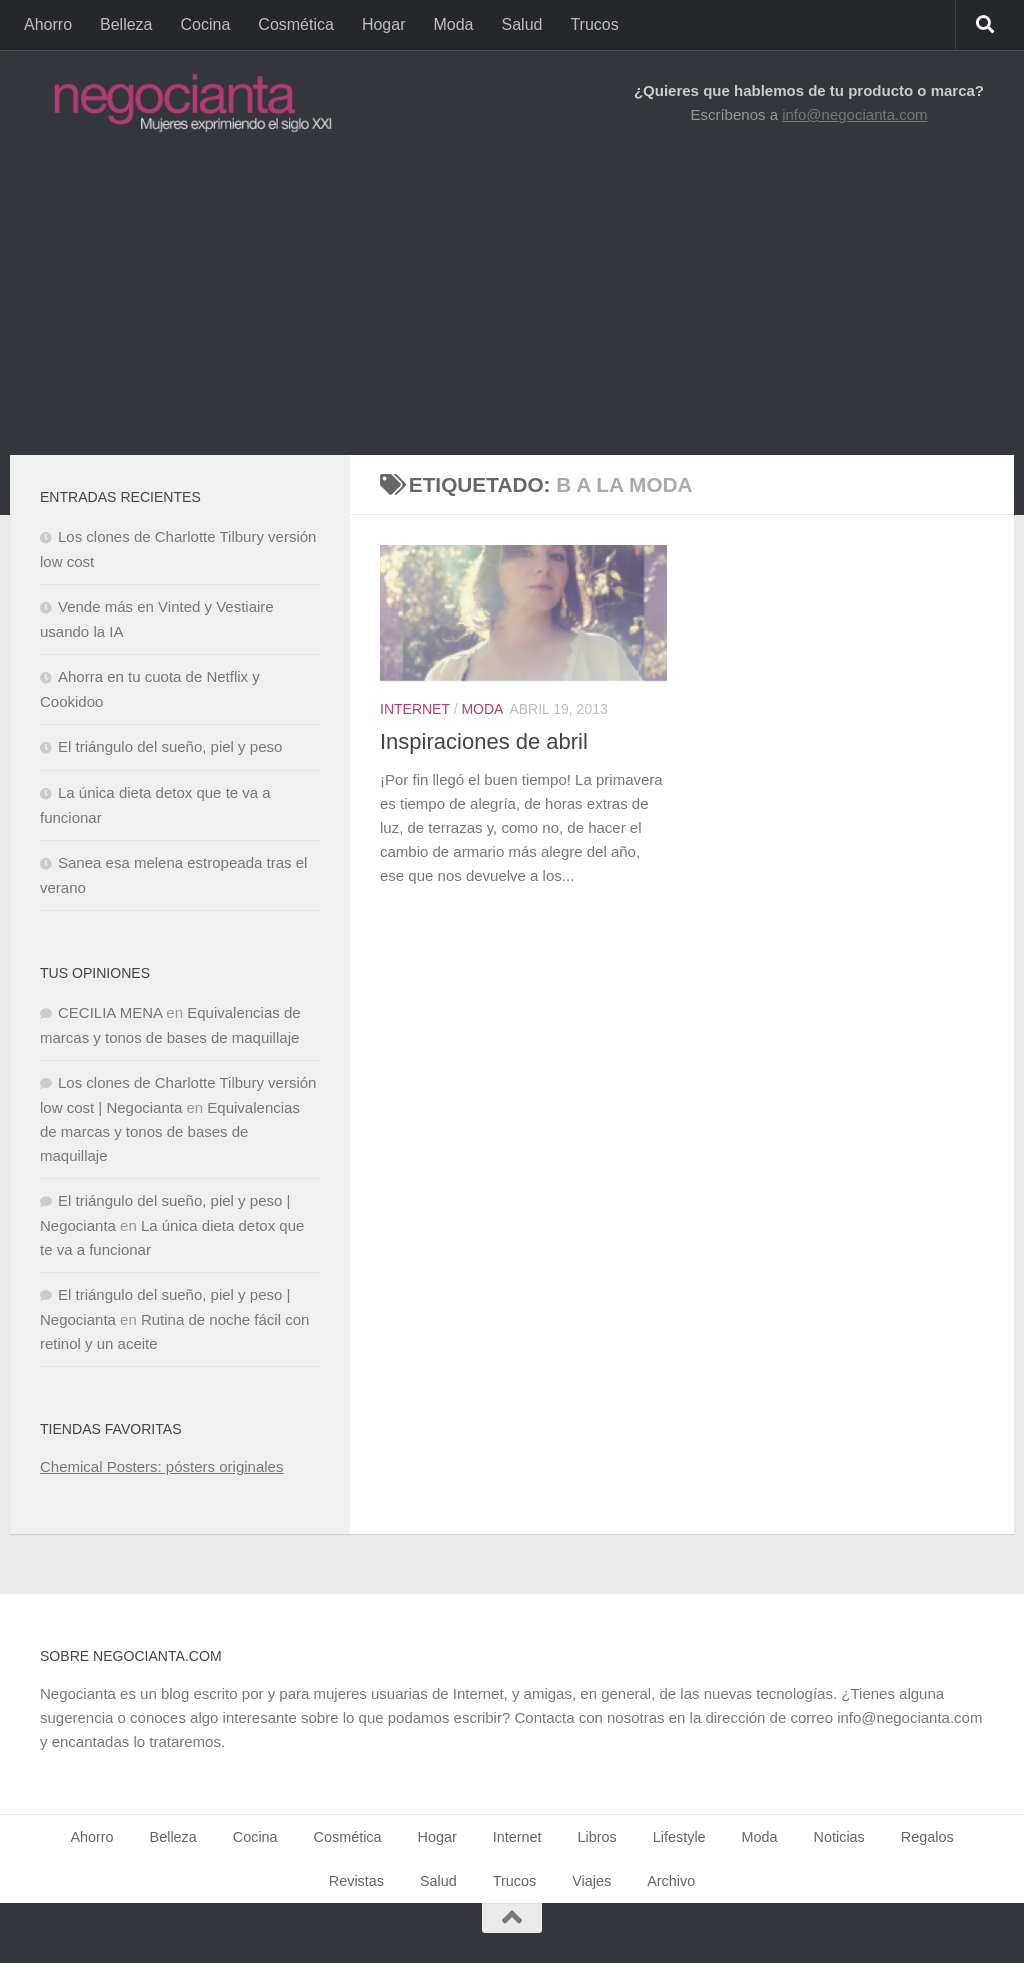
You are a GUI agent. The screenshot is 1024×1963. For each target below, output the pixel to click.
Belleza (126, 24)
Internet (415, 709)
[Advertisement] (512, 305)
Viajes (591, 1881)
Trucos (594, 24)
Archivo (671, 1881)
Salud (522, 24)
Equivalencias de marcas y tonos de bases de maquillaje (170, 1131)
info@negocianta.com (854, 114)
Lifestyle (679, 1837)
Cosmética (296, 24)
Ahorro (48, 24)
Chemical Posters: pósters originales (161, 1466)
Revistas (356, 1881)
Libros (597, 1837)
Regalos (927, 1837)
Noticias (839, 1837)
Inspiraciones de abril (484, 741)
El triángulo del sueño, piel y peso (170, 746)
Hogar (384, 24)
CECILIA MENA (110, 1012)
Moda (453, 24)
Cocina (206, 24)
